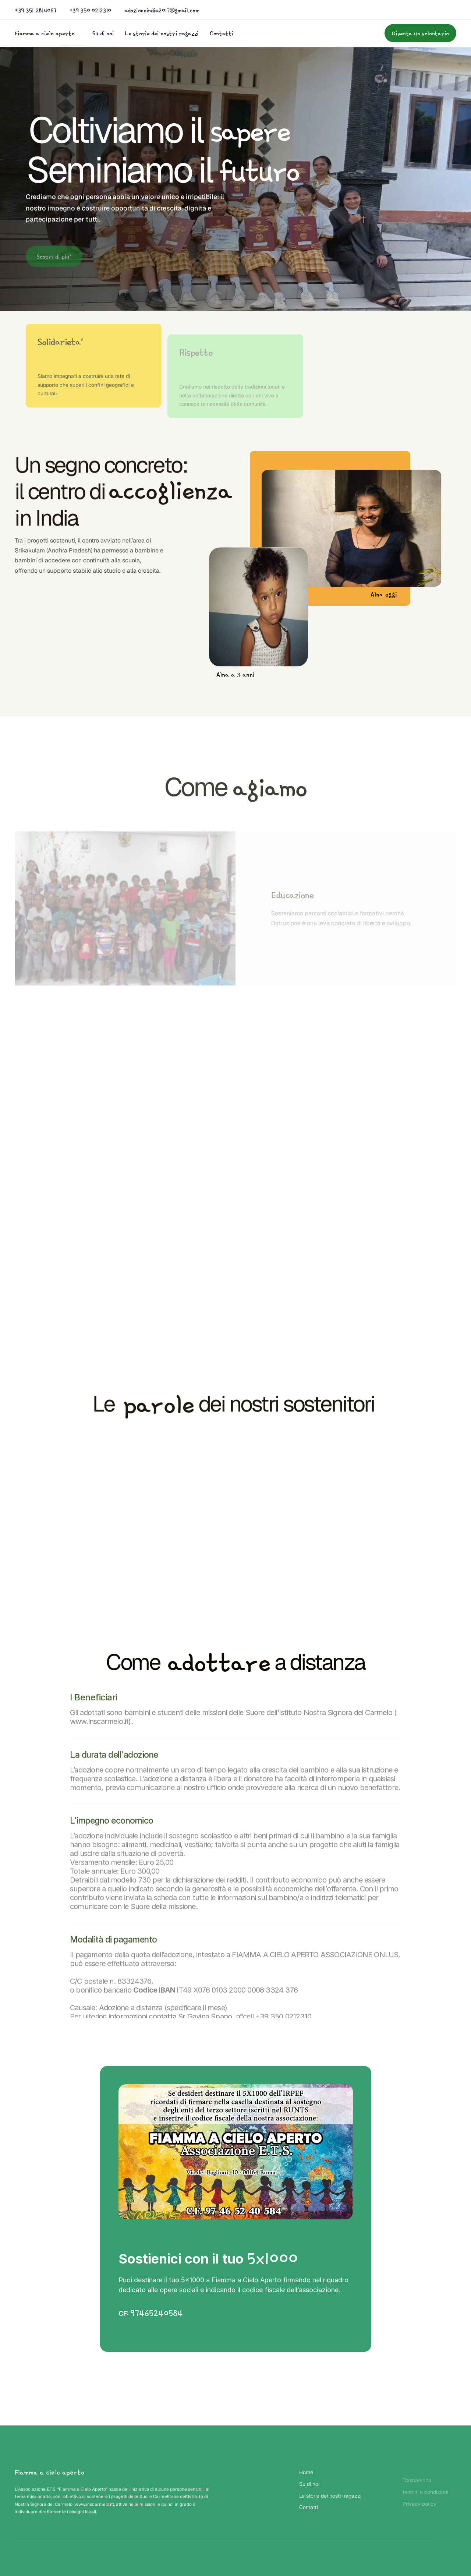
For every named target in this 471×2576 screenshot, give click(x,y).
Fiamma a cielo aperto (45, 33)
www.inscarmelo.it (94, 2506)
